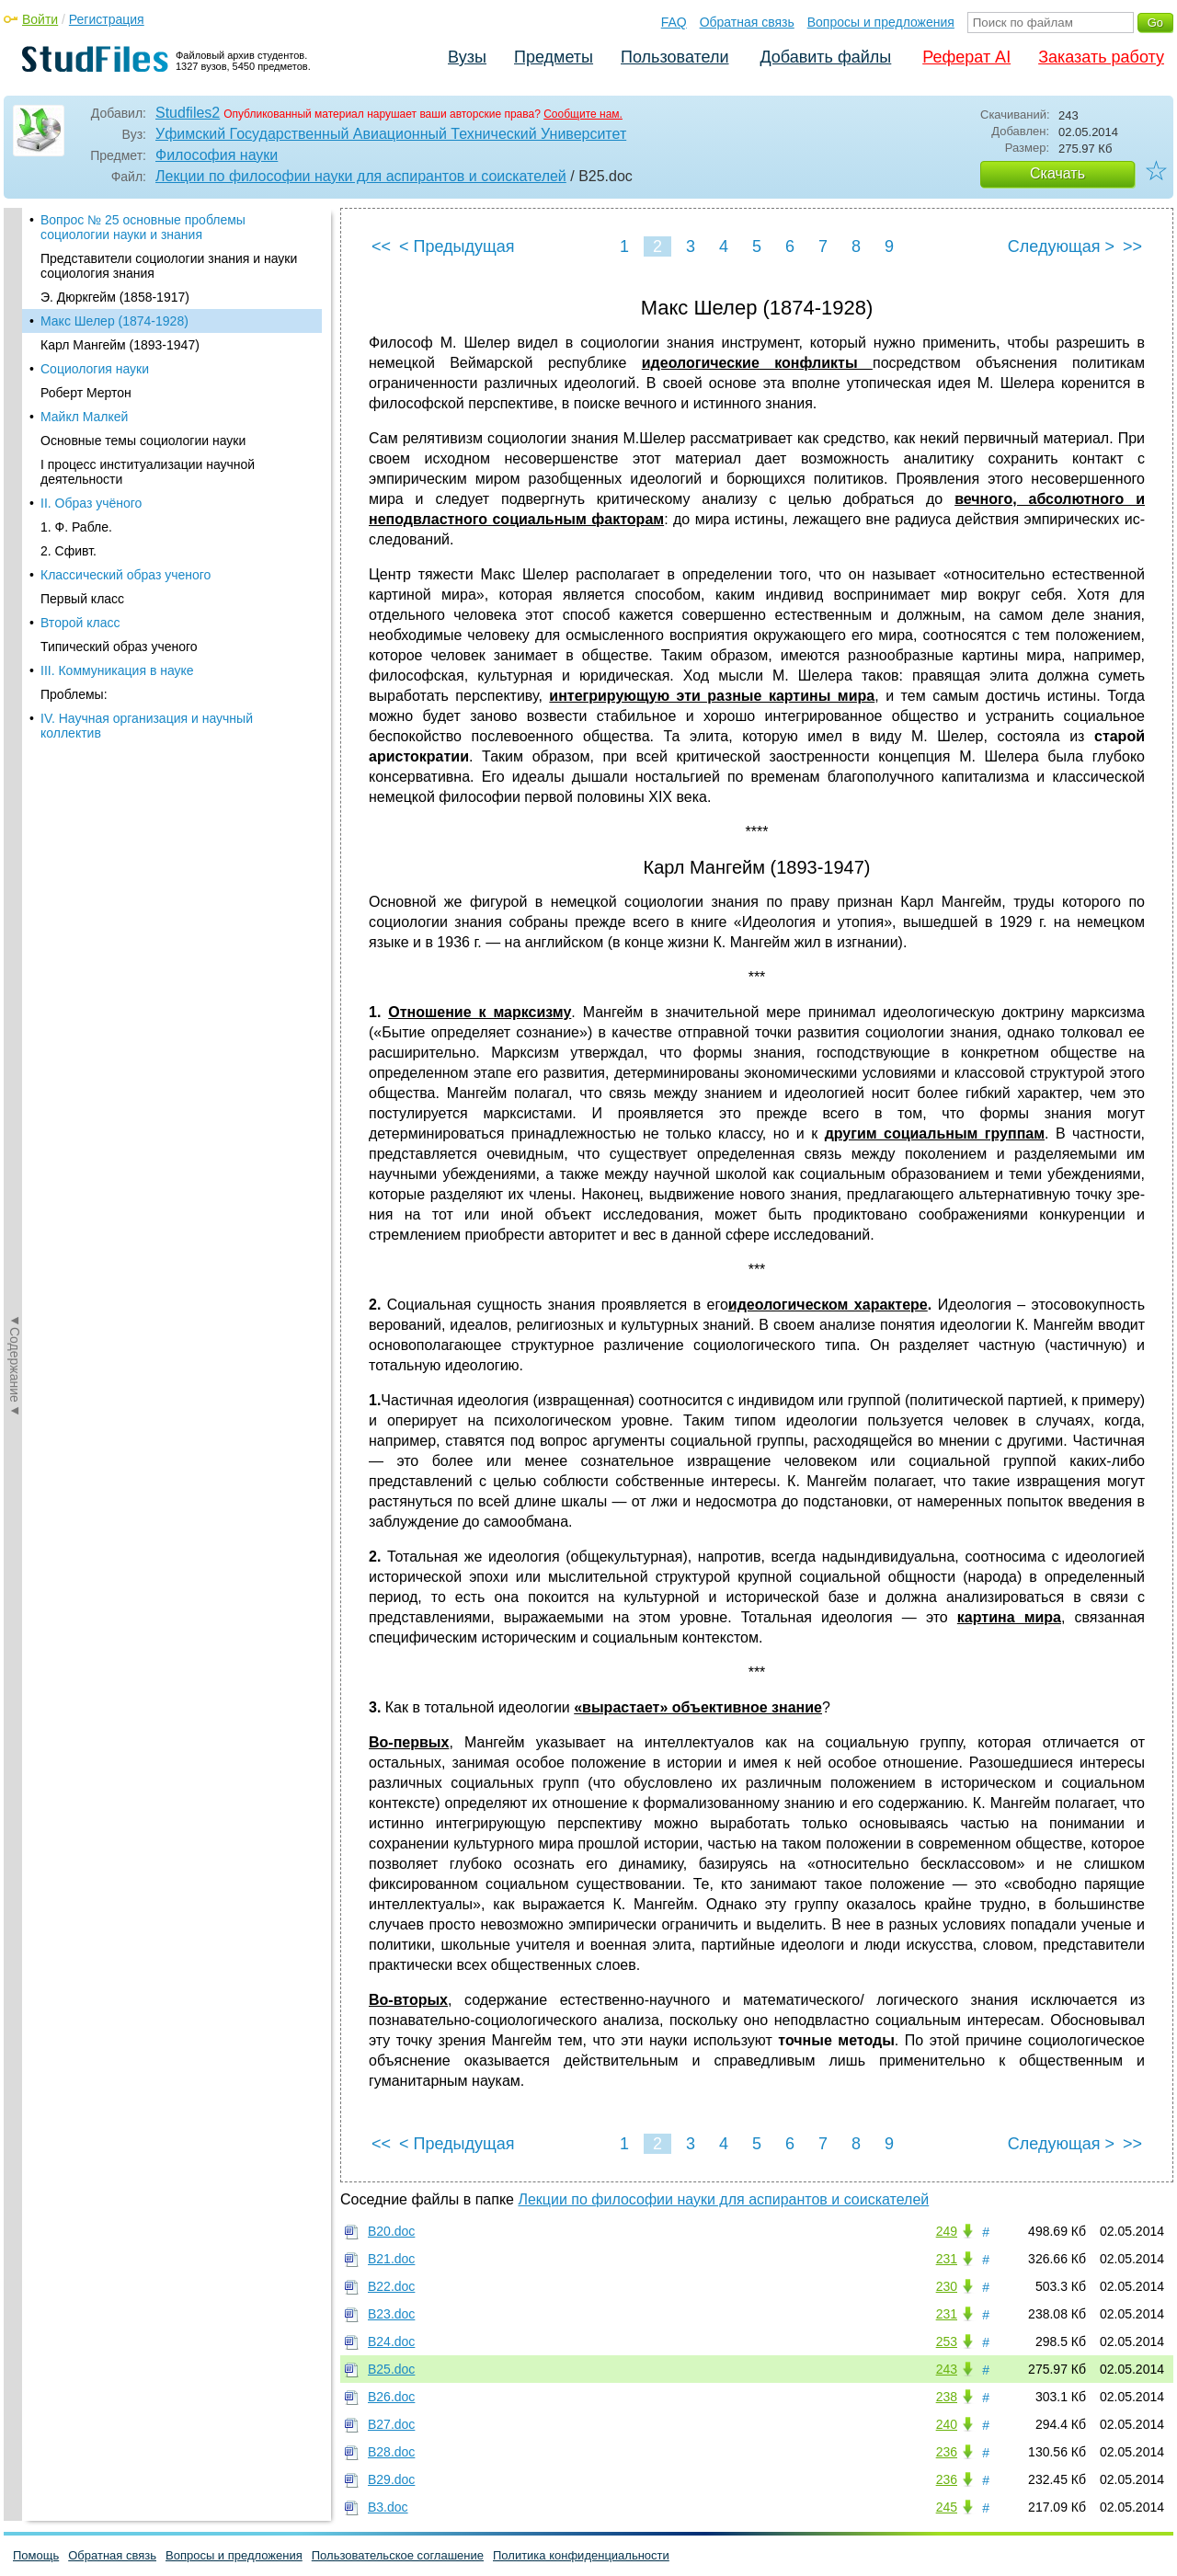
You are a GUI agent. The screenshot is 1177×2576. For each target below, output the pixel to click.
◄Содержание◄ (14, 529)
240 (946, 2424)
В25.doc (391, 2369)
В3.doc (388, 2507)
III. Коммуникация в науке (117, 670)
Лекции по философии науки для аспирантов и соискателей (360, 176)
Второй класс (80, 622)
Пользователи (674, 57)
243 (946, 2369)
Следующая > (1061, 246)
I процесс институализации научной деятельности (147, 472)
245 (946, 2507)
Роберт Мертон (85, 392)
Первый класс (82, 598)
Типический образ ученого (119, 646)
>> (1132, 246)
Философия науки (216, 155)
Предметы (553, 57)
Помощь (36, 2555)
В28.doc (391, 2451)
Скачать (1057, 173)
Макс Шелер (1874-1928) (114, 321)
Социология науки (94, 368)
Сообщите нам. (583, 114)
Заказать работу (1101, 57)
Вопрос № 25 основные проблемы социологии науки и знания (143, 227)
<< (381, 246)
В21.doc (391, 2258)
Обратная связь (747, 22)
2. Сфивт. (68, 551)
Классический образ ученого (125, 574)
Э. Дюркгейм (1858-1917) (114, 297)
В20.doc (391, 2231)
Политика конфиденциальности (581, 2555)
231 (946, 2258)
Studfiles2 (187, 112)
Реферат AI (966, 57)
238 (946, 2396)
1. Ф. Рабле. (76, 527)
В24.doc (391, 2341)
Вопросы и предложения (880, 22)
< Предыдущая (457, 246)
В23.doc (391, 2314)
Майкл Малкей (84, 416)
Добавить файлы (825, 57)
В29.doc (391, 2479)
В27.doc (391, 2424)
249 (946, 2231)
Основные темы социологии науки (143, 440)
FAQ (674, 22)
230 (946, 2286)
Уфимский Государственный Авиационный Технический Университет (390, 134)
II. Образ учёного (91, 503)
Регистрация (106, 19)
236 (946, 2451)
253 (946, 2341)
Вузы (467, 57)
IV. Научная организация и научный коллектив (146, 725)
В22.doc (391, 2286)
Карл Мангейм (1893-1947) (120, 345)
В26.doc (391, 2396)
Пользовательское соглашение (398, 2555)
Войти (40, 19)
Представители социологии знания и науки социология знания (168, 265)
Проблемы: (74, 694)
